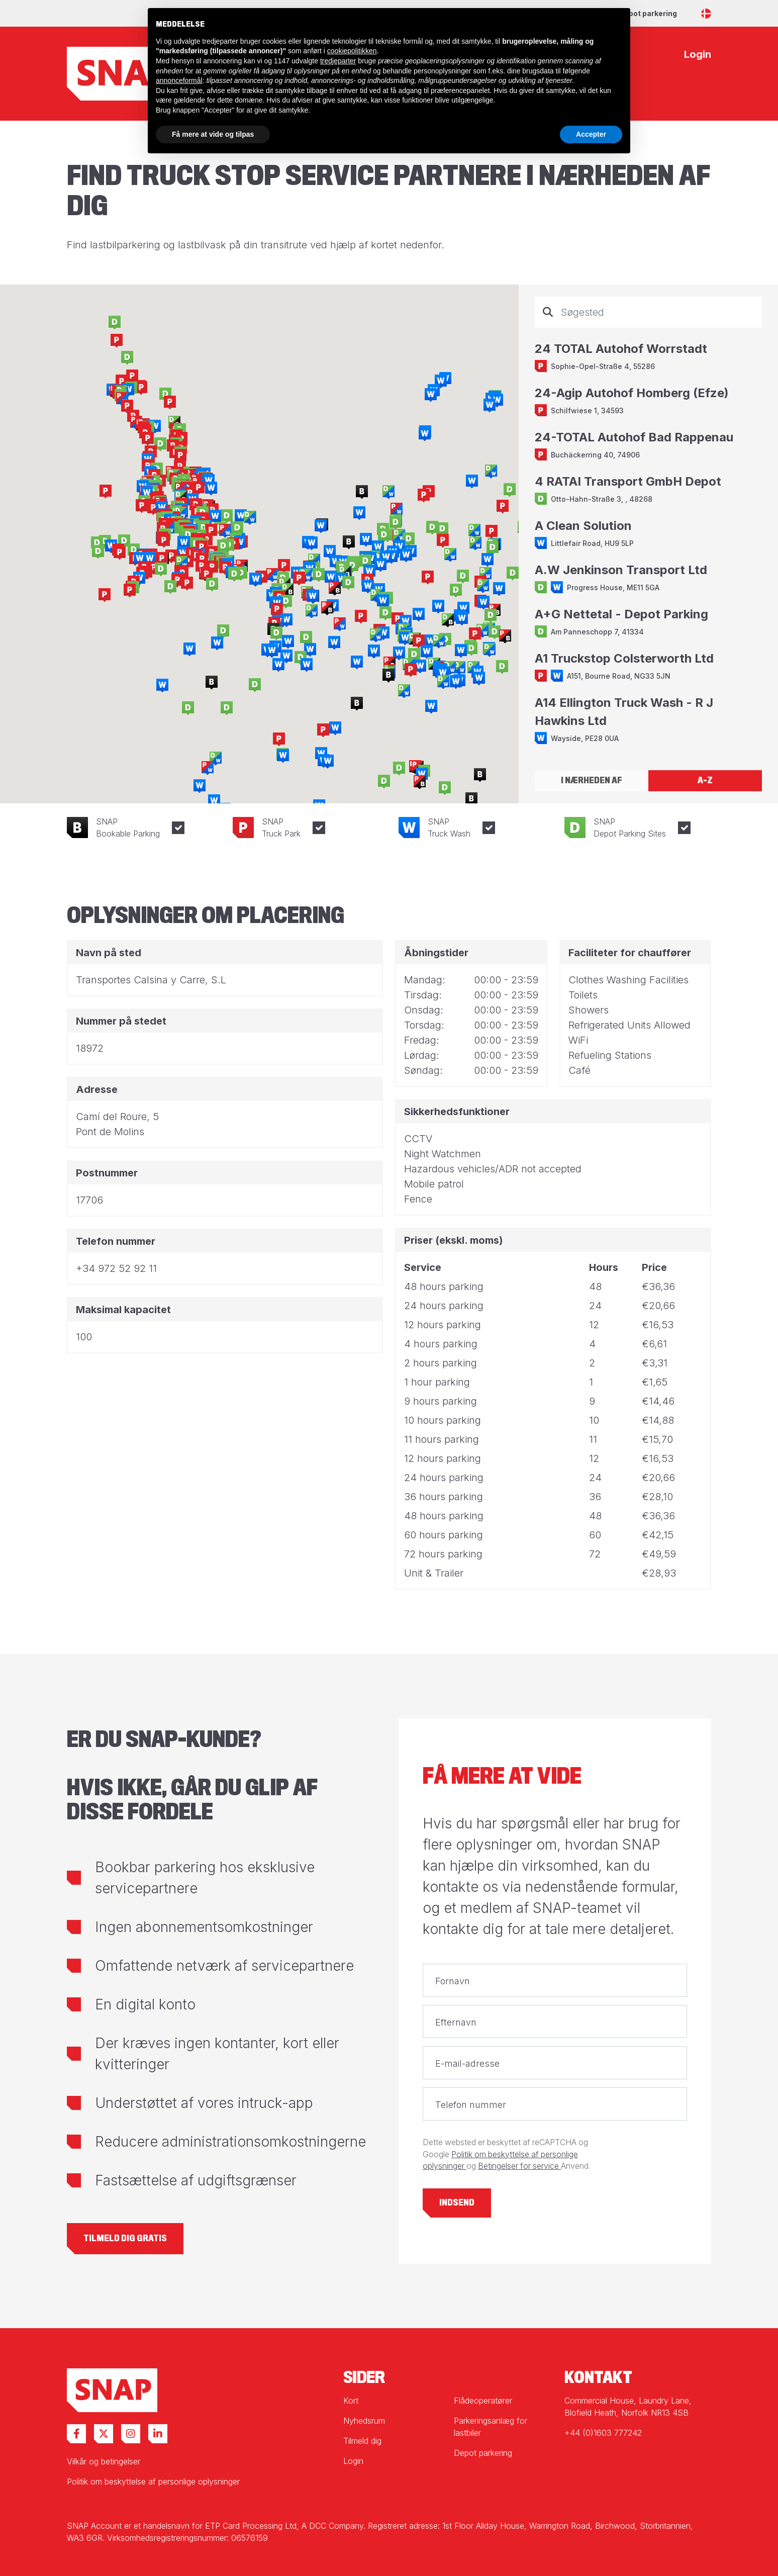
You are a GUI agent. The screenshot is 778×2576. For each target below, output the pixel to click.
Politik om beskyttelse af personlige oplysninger (153, 2481)
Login (353, 2461)
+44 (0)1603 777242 (603, 2433)
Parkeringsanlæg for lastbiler (490, 2427)
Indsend (456, 2202)
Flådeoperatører (483, 2401)
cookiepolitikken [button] (352, 51)
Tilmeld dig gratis (125, 2238)
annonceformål (179, 80)
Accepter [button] (591, 134)
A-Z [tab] (705, 780)
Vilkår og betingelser (103, 2461)
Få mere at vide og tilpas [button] (213, 134)
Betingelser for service (519, 2166)
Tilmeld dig (362, 2441)
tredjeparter (338, 61)
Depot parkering (648, 13)
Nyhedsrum (364, 2421)
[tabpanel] (648, 527)
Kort (350, 2401)
